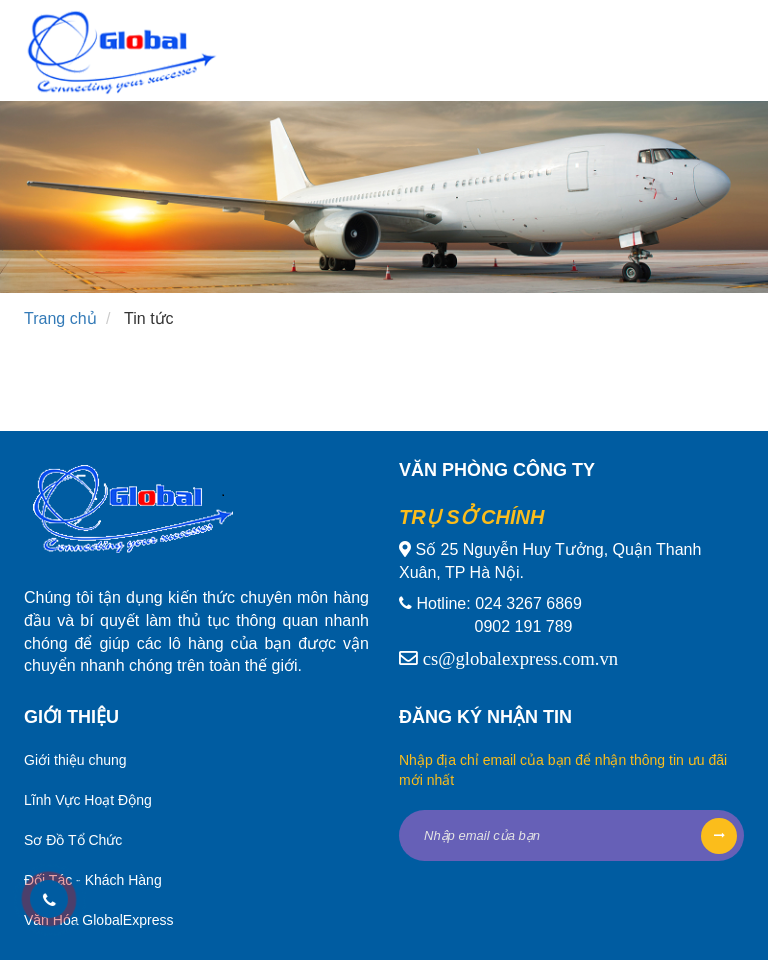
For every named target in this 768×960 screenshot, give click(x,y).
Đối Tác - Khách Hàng (93, 880)
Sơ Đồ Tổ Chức (73, 840)
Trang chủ (60, 318)
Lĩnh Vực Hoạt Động (88, 800)
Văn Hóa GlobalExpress (98, 920)
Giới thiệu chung (75, 760)
